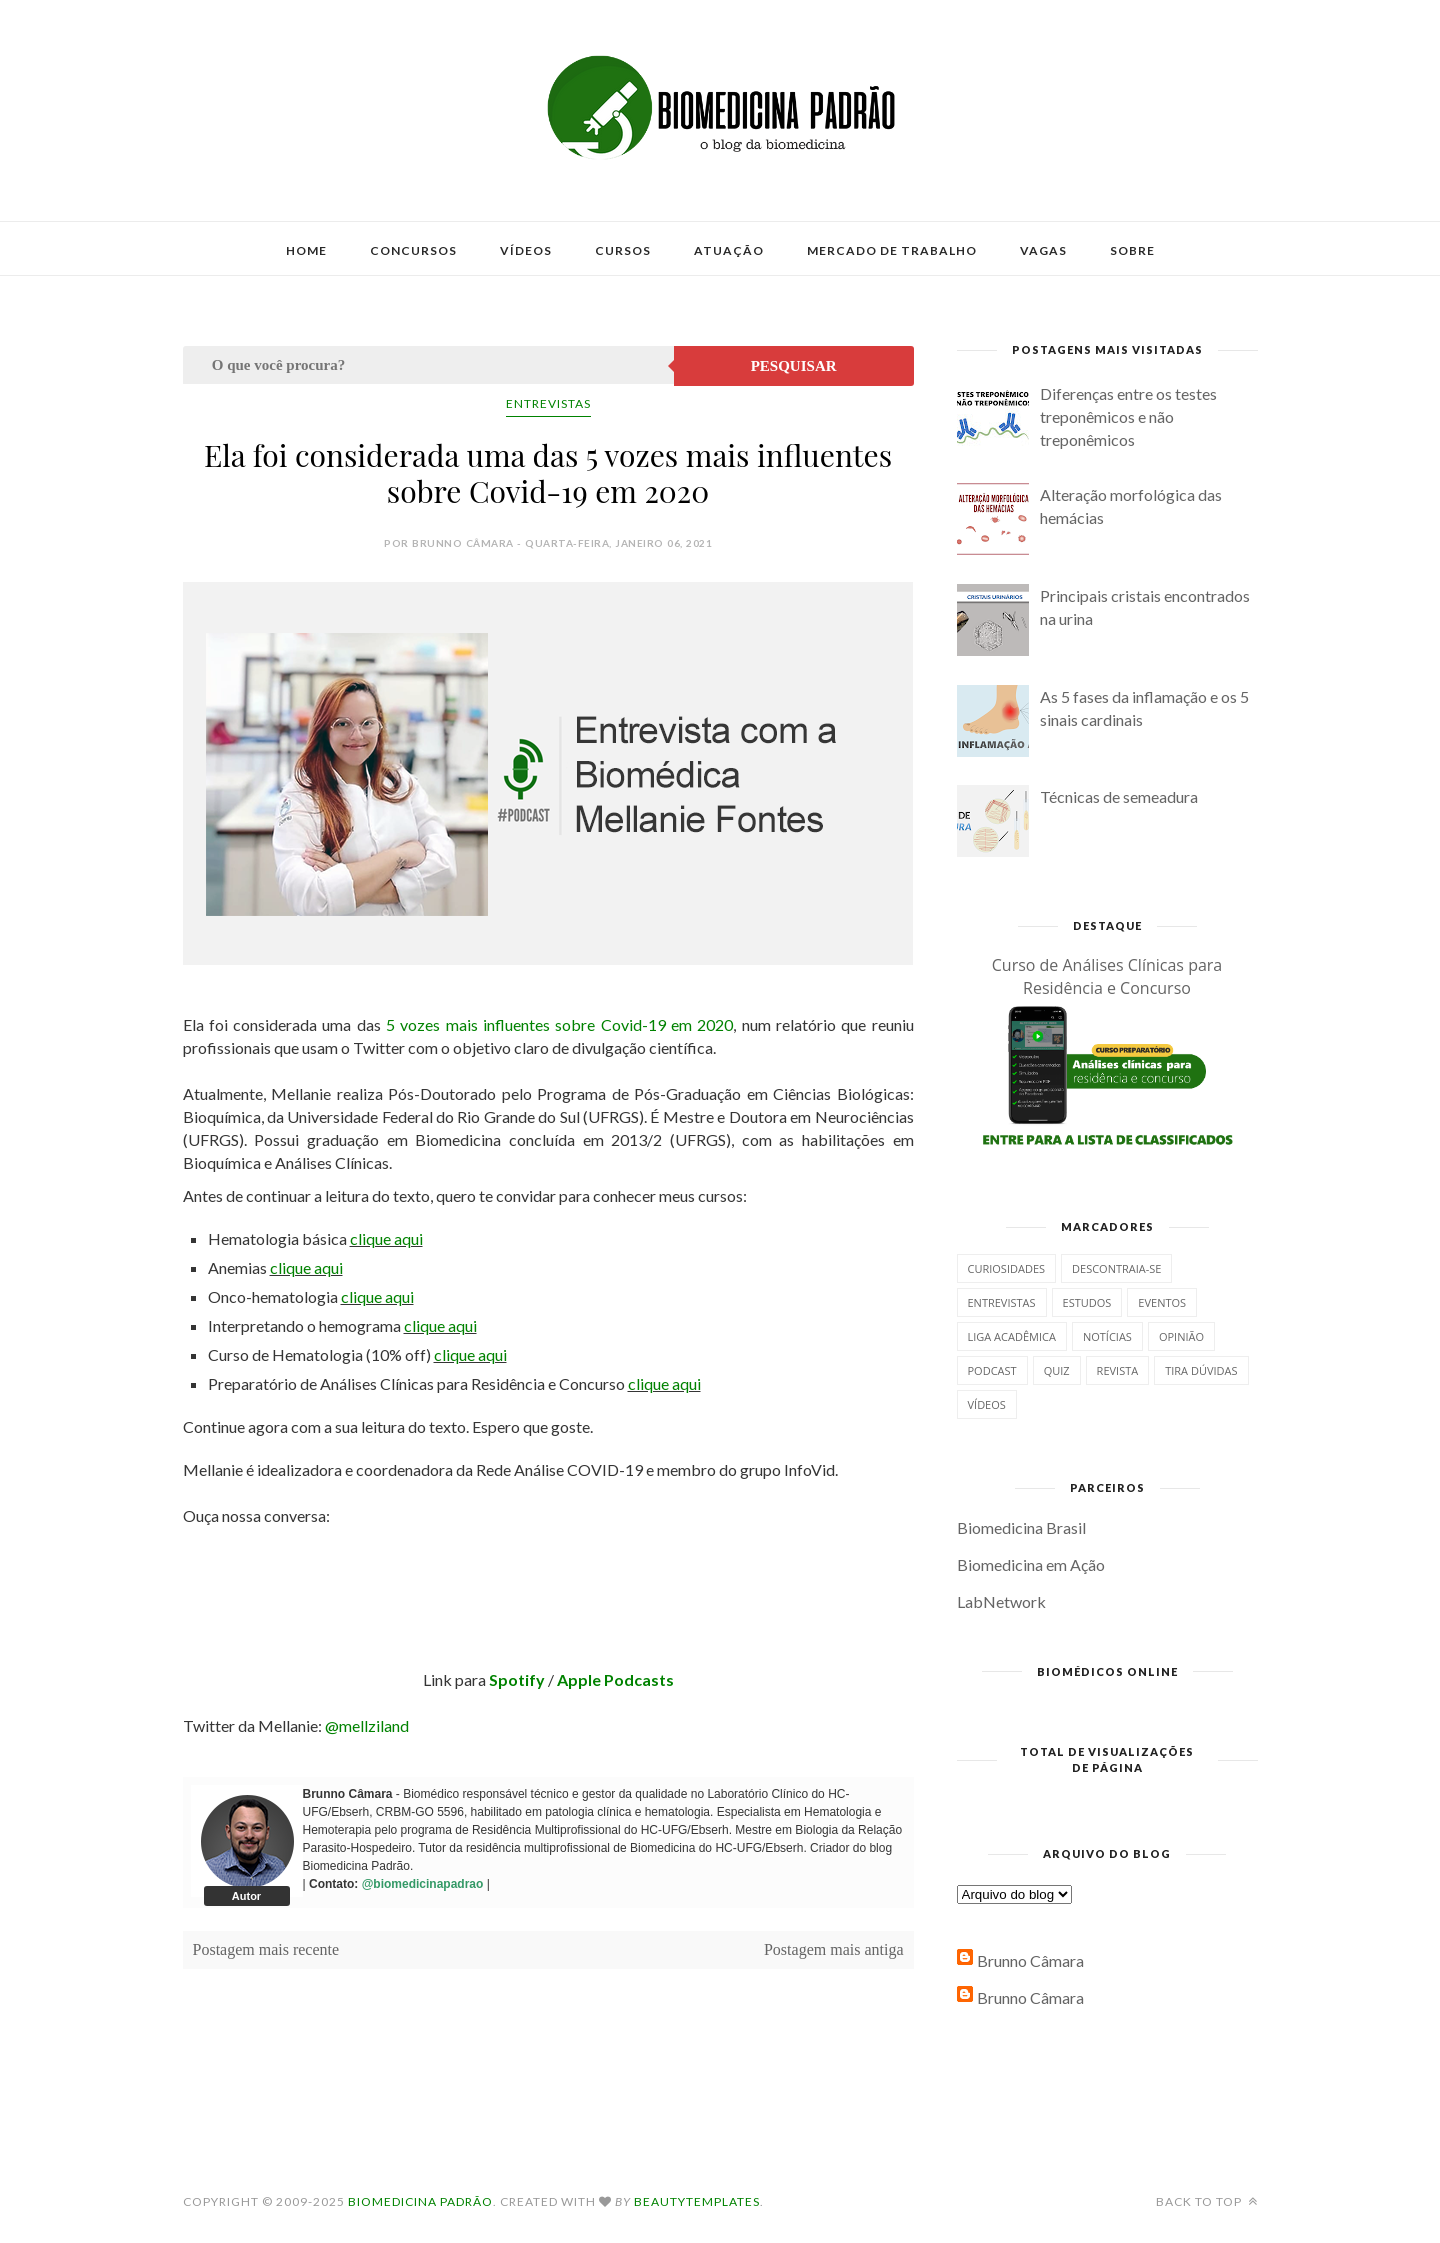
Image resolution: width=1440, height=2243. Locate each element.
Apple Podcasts (615, 1679)
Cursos (623, 250)
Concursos (413, 250)
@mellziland (367, 1725)
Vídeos (526, 250)
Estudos (1087, 1302)
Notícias (1107, 1336)
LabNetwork (1001, 1601)
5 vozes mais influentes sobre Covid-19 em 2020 (559, 1024)
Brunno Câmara (1030, 1960)
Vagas (1043, 250)
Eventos (1162, 1302)
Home (306, 250)
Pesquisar (794, 366)
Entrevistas (548, 403)
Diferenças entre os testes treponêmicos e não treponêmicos (1128, 416)
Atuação (729, 250)
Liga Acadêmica (1012, 1336)
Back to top (1207, 2201)
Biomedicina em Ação (1031, 1564)
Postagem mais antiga (834, 1949)
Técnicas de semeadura (1119, 796)
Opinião (1181, 1336)
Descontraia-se (1116, 1268)
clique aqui (386, 1238)
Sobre (1132, 250)
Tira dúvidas (1201, 1370)
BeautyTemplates (697, 2201)
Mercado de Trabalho (892, 250)
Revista (1118, 1370)
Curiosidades (1007, 1268)
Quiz (1057, 1370)
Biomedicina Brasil (1021, 1527)
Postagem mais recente (266, 1949)
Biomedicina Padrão (420, 2201)
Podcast (992, 1370)
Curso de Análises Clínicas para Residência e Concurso (1107, 976)
